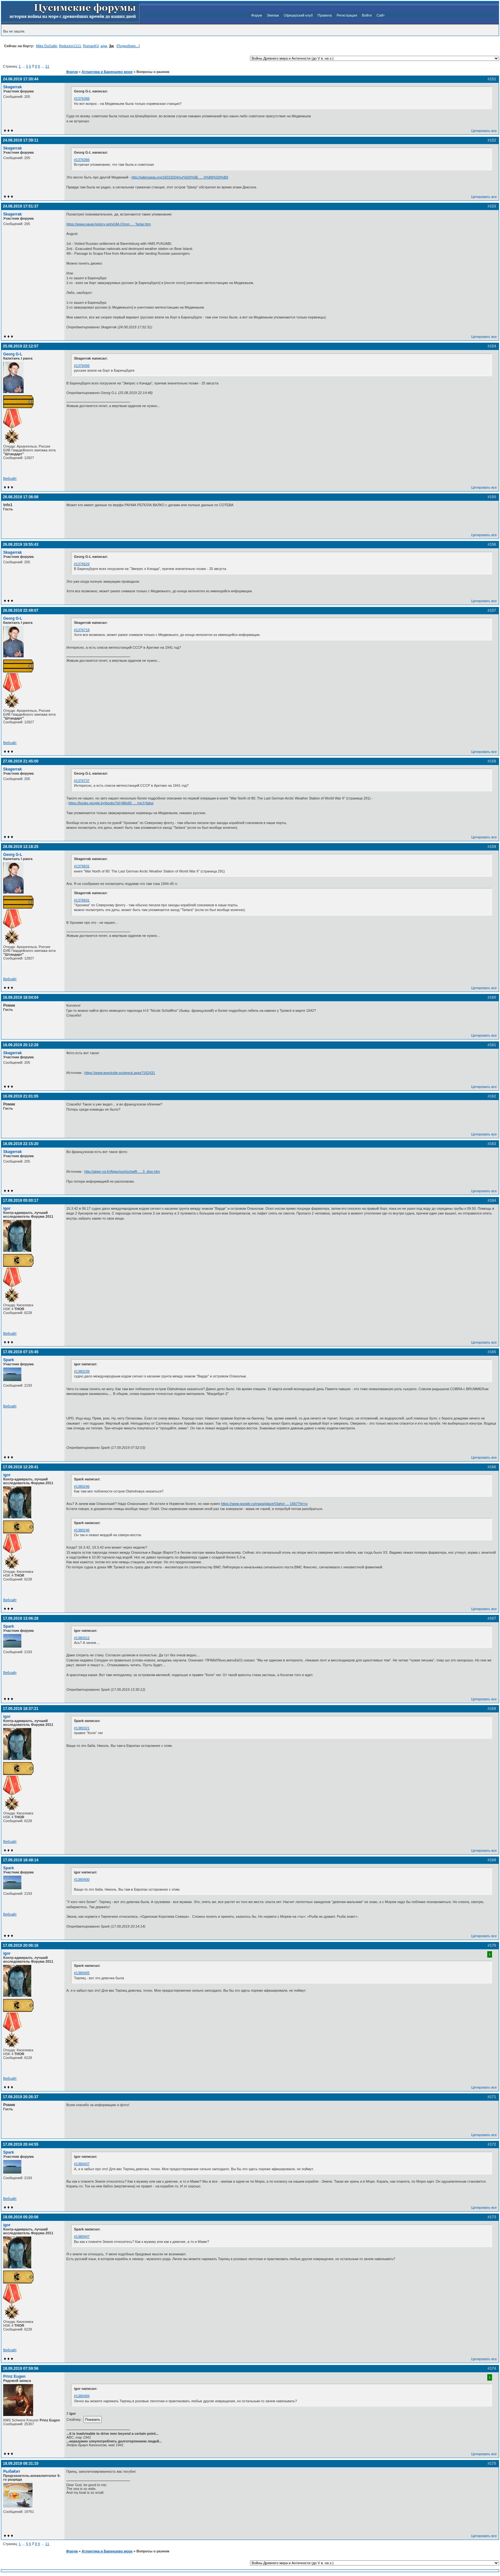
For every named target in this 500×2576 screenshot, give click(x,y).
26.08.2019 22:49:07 (20, 610)
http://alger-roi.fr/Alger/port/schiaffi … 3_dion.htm (122, 1171)
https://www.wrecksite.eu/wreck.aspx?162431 (120, 1073)
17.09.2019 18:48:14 (20, 1860)
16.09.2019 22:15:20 (20, 1144)
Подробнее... (128, 46)
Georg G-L (12, 354)
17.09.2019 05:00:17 (20, 1200)
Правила (325, 15)
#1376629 (82, 564)
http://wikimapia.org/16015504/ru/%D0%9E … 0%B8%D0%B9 (179, 177)
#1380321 (82, 1728)
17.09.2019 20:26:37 (20, 2097)
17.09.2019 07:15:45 (20, 1352)
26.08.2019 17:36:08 (20, 497)
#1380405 (82, 1973)
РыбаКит (11, 2471)
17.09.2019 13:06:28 (20, 1618)
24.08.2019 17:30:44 (20, 79)
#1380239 (82, 1371)
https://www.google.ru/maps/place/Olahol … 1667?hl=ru (264, 1504)
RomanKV (91, 46)
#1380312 (82, 1638)
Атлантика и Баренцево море (107, 72)
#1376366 (82, 98)
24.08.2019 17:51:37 (20, 206)
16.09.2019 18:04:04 (20, 997)
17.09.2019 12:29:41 (20, 1467)
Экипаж (273, 15)
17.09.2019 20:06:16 (20, 1945)
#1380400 (82, 1879)
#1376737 (82, 781)
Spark (8, 1360)
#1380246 (82, 1486)
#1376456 (82, 366)
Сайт (381, 15)
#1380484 (82, 2396)
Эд (111, 46)
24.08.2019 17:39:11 (20, 140)
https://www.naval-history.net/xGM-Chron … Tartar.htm (108, 224)
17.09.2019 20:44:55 (20, 2144)
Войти (367, 15)
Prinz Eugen (14, 2376)
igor (7, 1208)
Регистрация (347, 15)
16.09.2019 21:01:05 (20, 1096)
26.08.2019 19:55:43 (20, 544)
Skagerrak (12, 87)
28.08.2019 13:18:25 (20, 846)
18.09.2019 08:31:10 (20, 2463)
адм (103, 46)
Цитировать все (484, 131)
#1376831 (82, 866)
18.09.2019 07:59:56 (20, 2368)
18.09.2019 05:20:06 (20, 2217)
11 (47, 66)
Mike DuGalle (46, 46)
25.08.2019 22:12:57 (20, 346)
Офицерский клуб (298, 15)
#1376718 (82, 630)
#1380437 (82, 2164)
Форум (256, 15)
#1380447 (82, 2236)
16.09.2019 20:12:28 (20, 1045)
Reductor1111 (70, 46)
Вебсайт (10, 478)
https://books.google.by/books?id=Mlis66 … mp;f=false (111, 803)
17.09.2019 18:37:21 (20, 1708)
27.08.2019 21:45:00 (20, 761)
